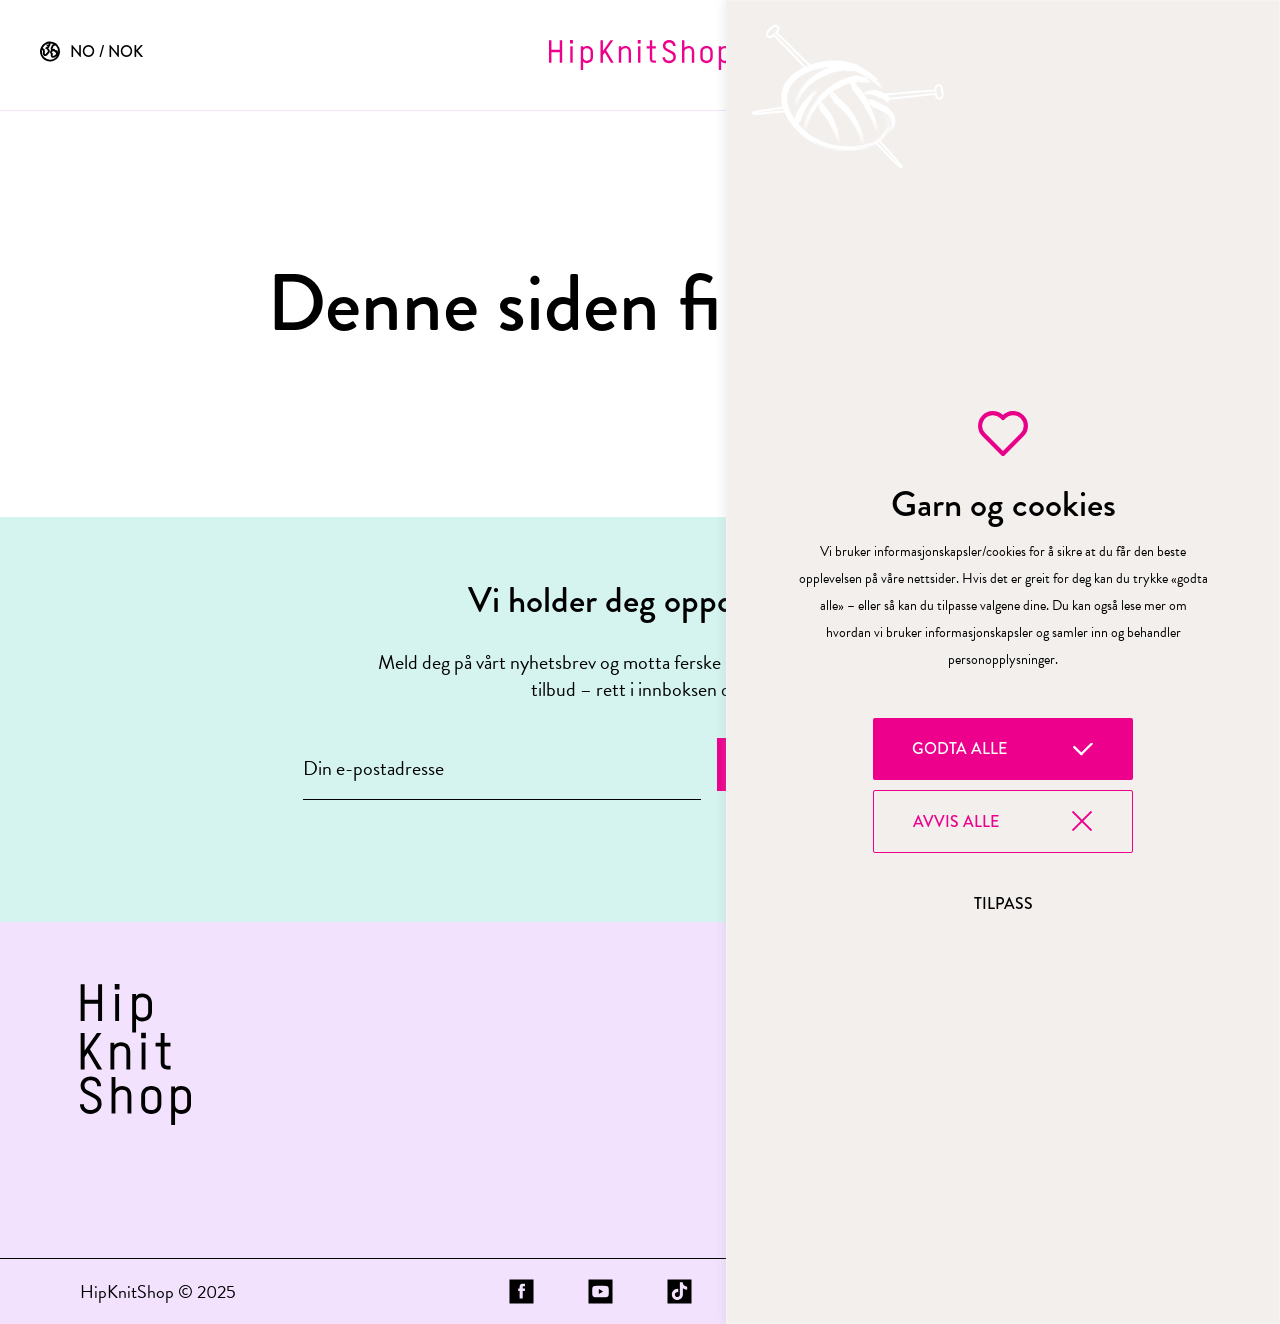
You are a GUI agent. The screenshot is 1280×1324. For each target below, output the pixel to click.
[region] (1003, 662)
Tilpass (1003, 903)
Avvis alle (956, 821)
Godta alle (959, 748)
